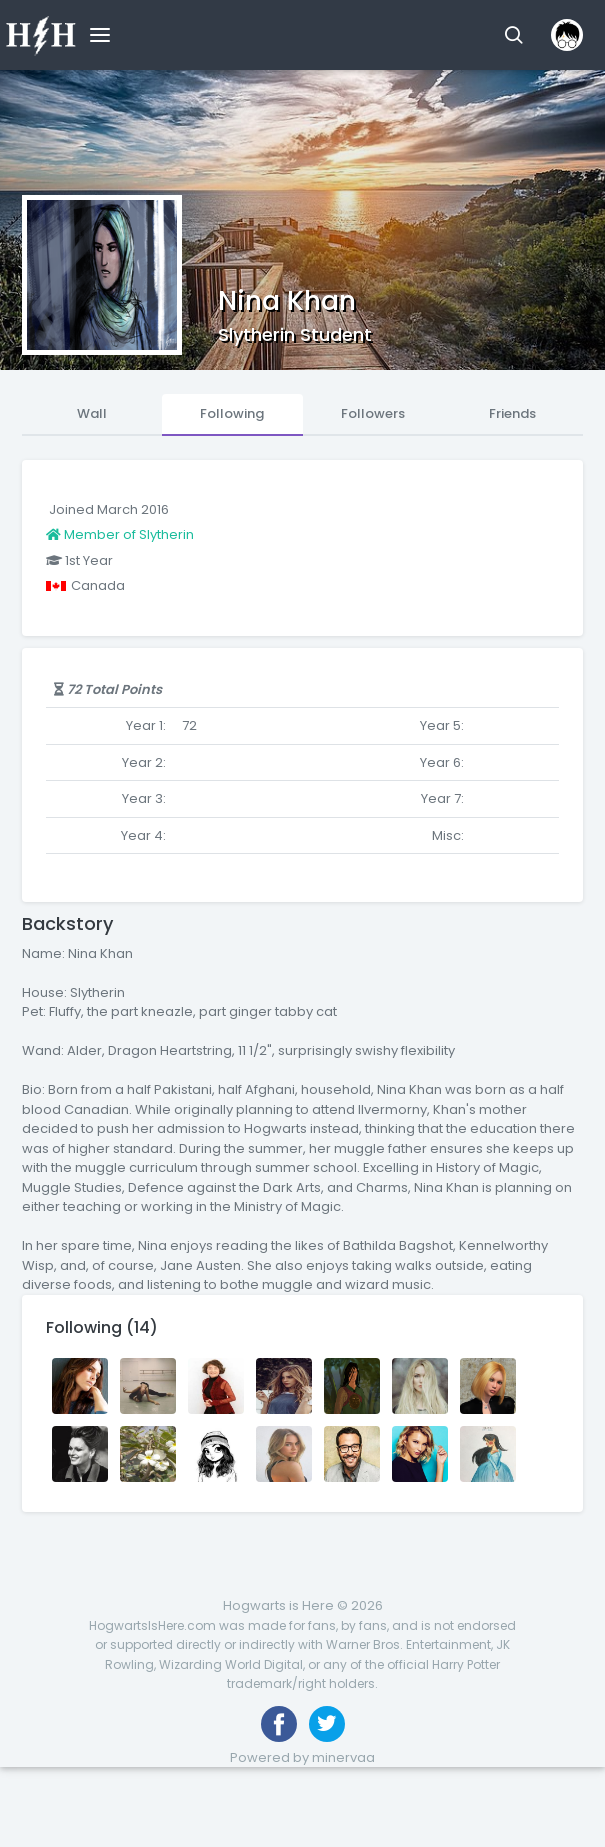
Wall (92, 413)
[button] (513, 35)
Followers (373, 413)
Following (232, 413)
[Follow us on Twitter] (327, 1724)
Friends (512, 413)
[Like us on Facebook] (279, 1724)
